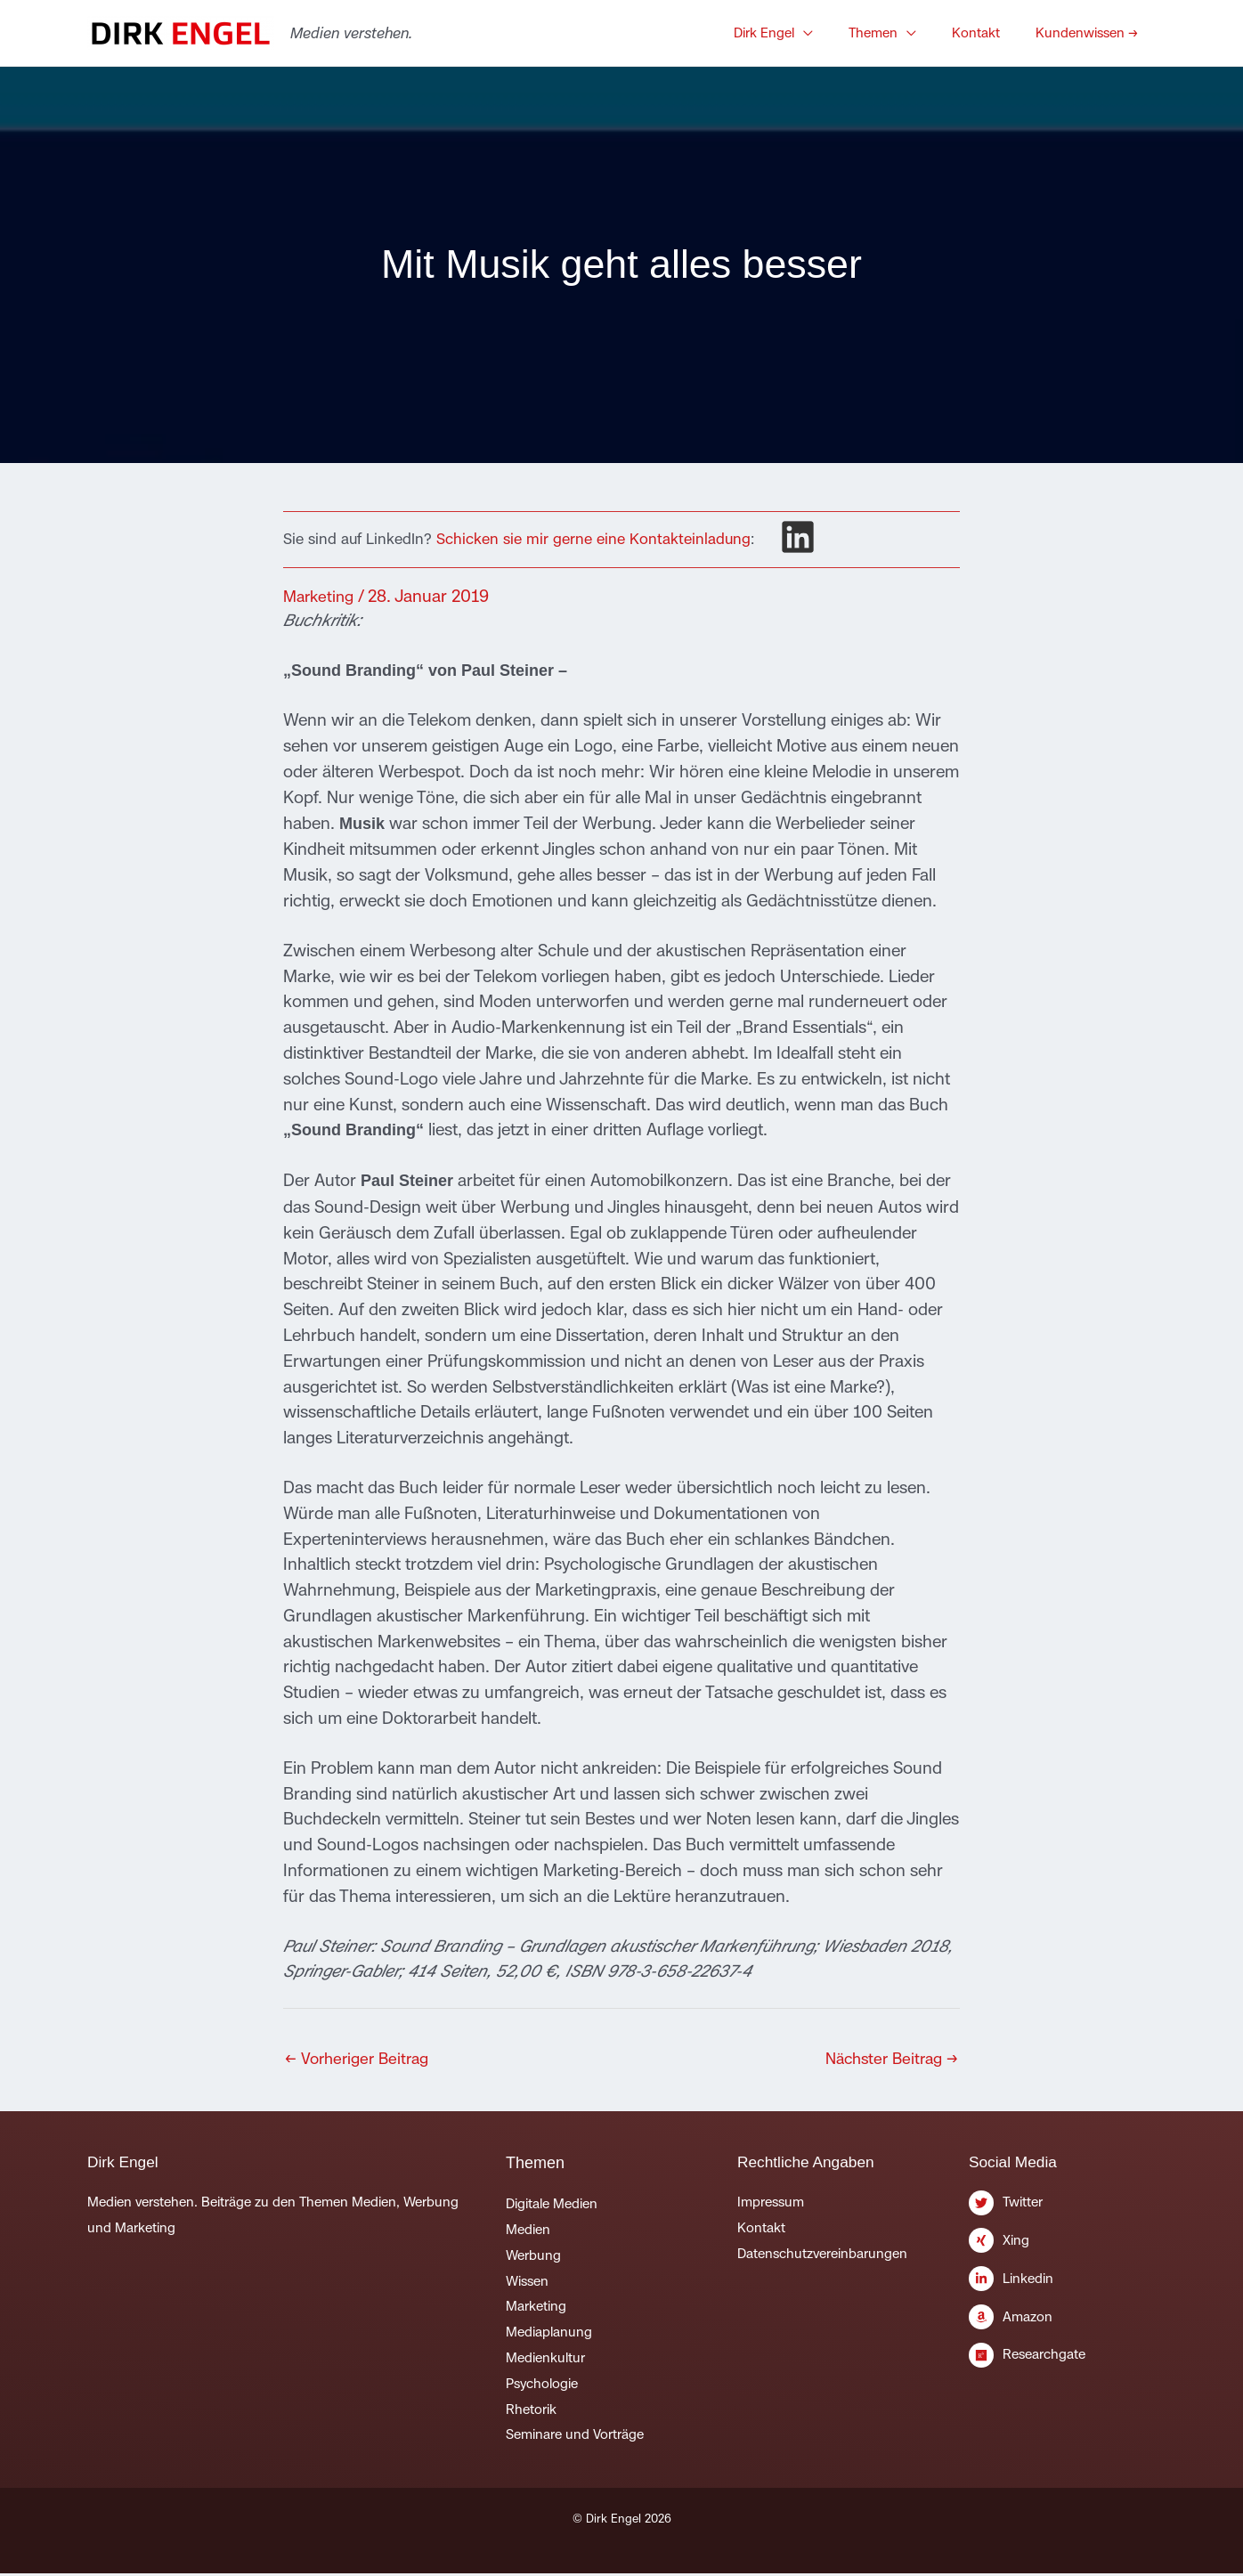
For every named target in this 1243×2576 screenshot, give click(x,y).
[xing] (1062, 2248)
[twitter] (1062, 2209)
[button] (808, 33)
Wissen (527, 2283)
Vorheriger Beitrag (362, 2059)
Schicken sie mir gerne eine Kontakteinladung (593, 539)
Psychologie (542, 2385)
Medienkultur (545, 2360)
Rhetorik (531, 2411)
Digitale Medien (551, 2206)
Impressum (770, 2204)
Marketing (321, 595)
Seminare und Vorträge (575, 2436)
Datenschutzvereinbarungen (822, 2255)
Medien (528, 2231)
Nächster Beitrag (887, 2059)
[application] (838, 33)
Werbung (533, 2257)
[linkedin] (798, 537)
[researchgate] (1062, 2359)
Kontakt (761, 2230)
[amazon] (1062, 2325)
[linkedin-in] (1062, 2287)
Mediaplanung (549, 2334)
